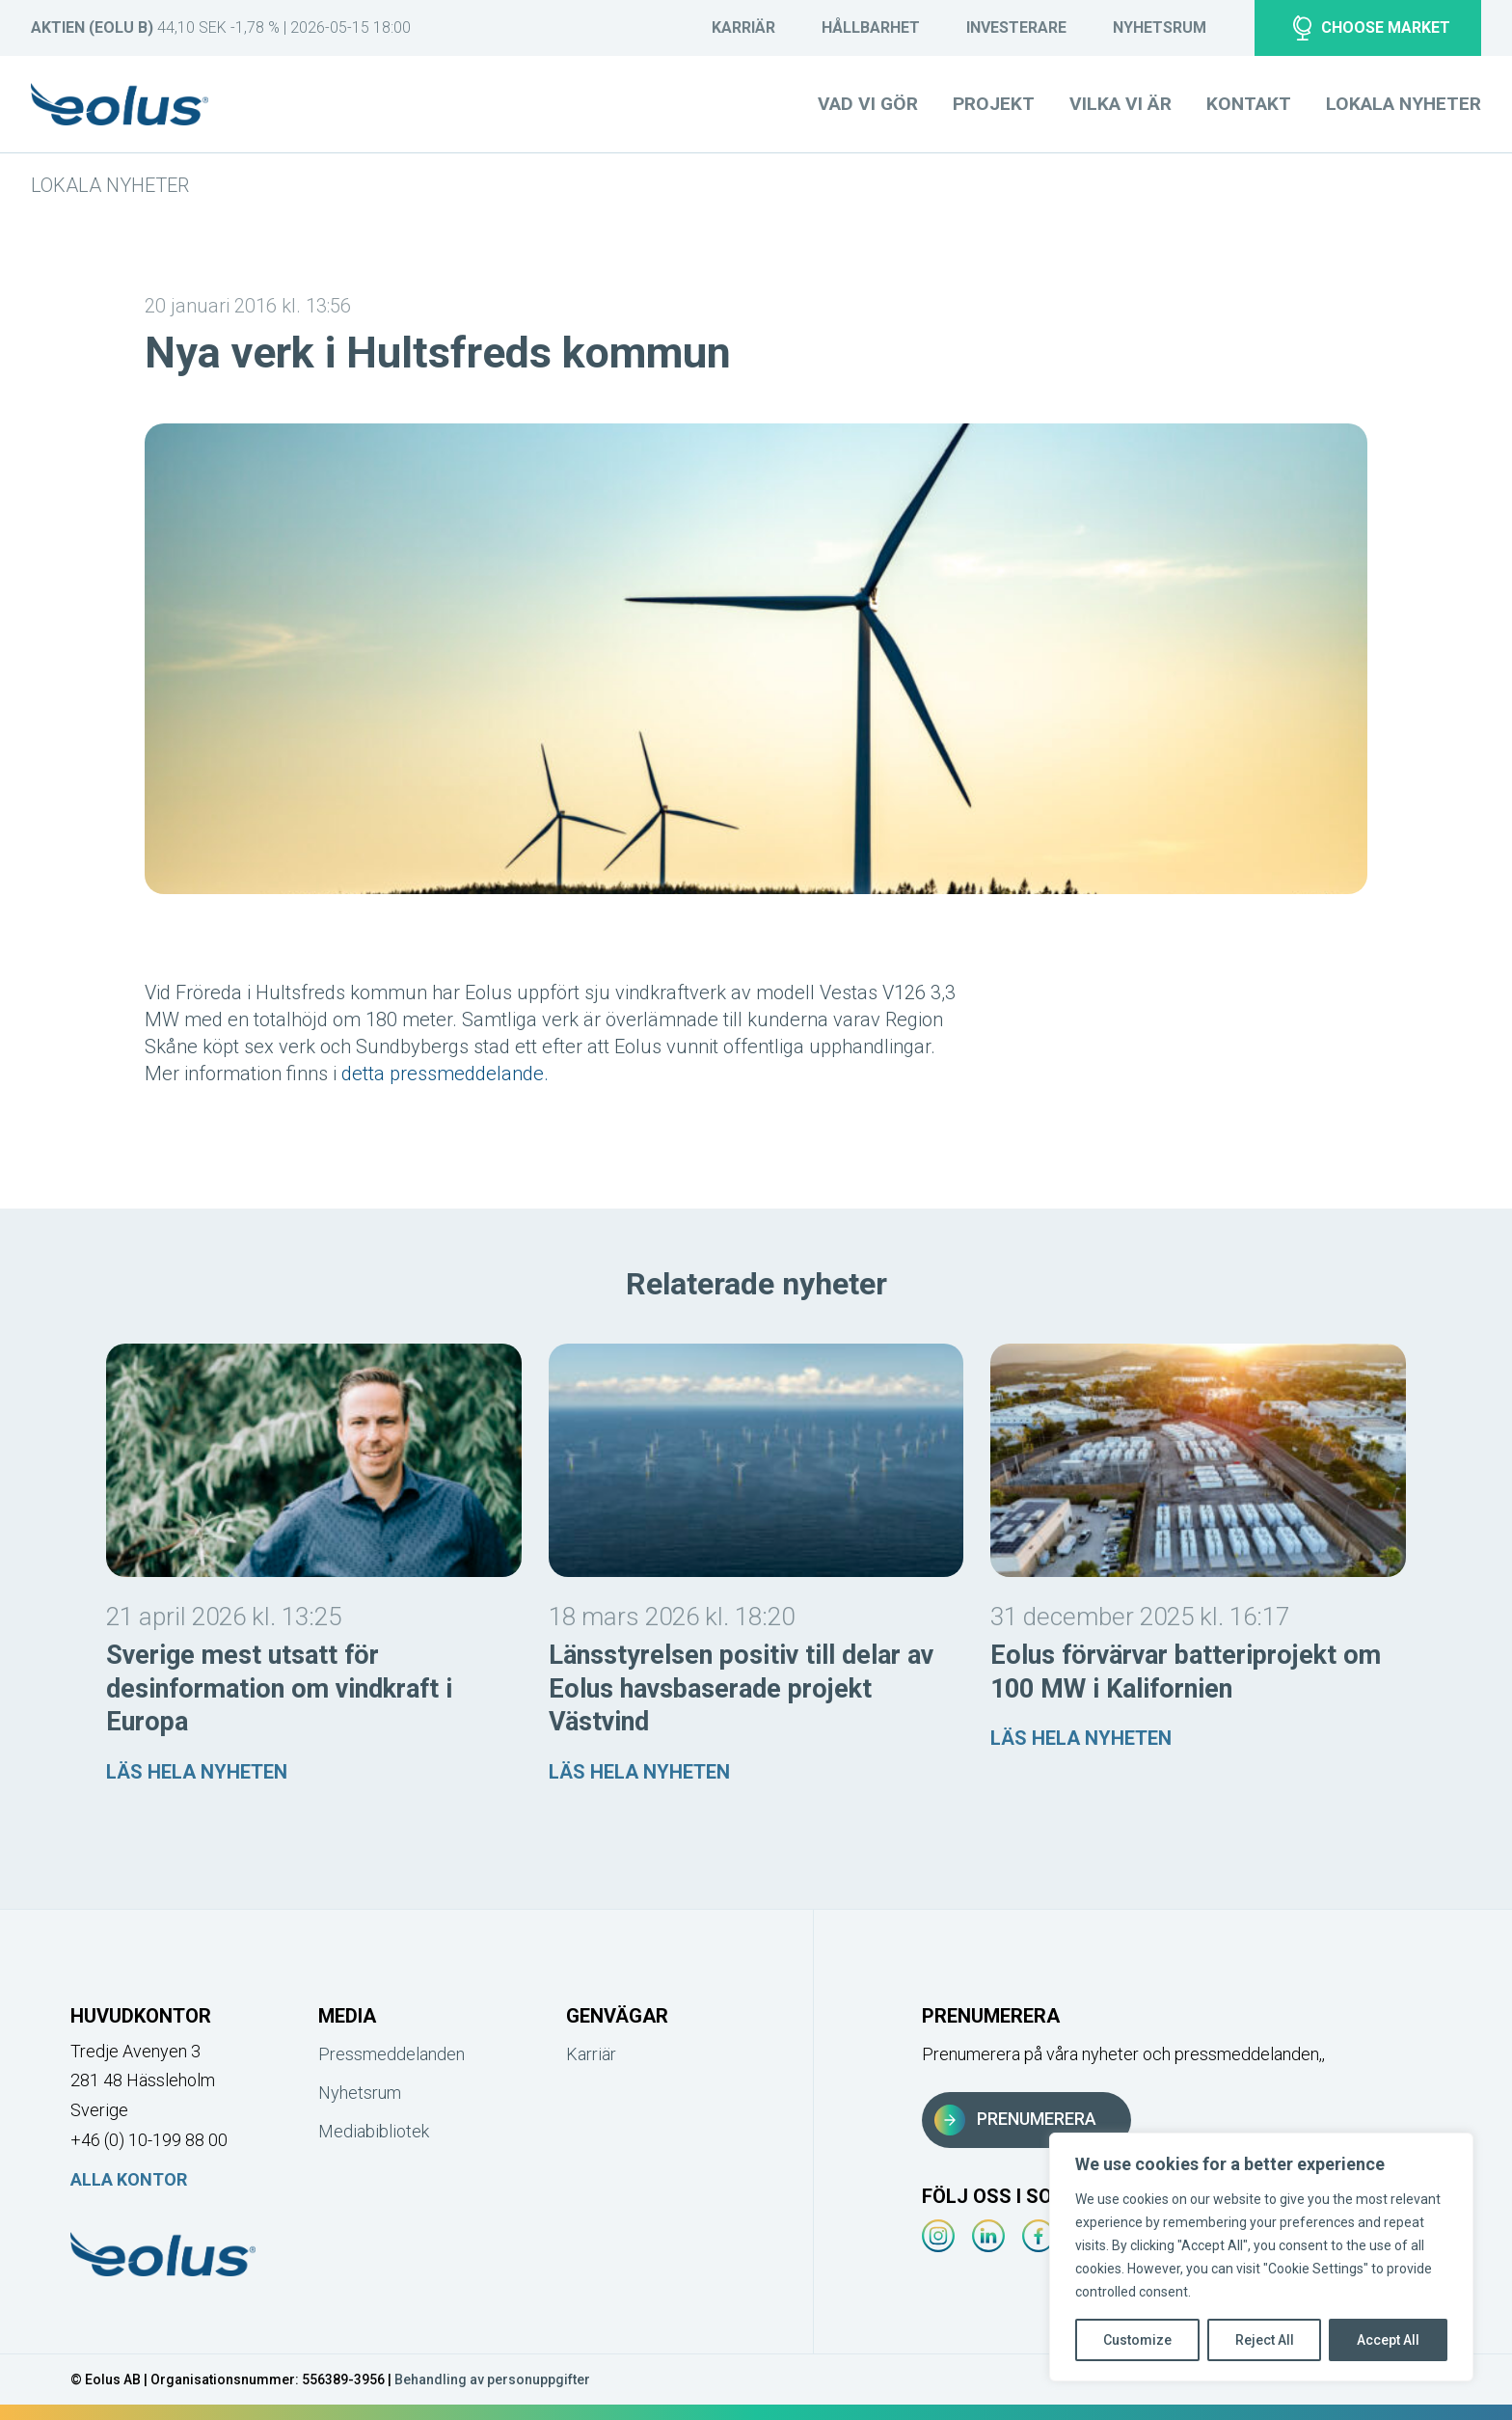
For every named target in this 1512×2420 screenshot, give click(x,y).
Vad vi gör (868, 104)
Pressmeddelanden (388, 2054)
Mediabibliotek (373, 2131)
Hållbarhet (871, 27)
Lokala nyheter (110, 185)
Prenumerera (1015, 2120)
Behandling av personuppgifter (492, 2379)
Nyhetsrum (1159, 27)
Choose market (1371, 28)
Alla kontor (128, 2179)
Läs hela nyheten (196, 1771)
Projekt (994, 104)
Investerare (1016, 27)
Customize (1137, 2340)
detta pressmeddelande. (445, 1073)
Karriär (743, 27)
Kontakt (1248, 104)
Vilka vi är (1120, 104)
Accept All (1388, 2340)
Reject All (1264, 2340)
